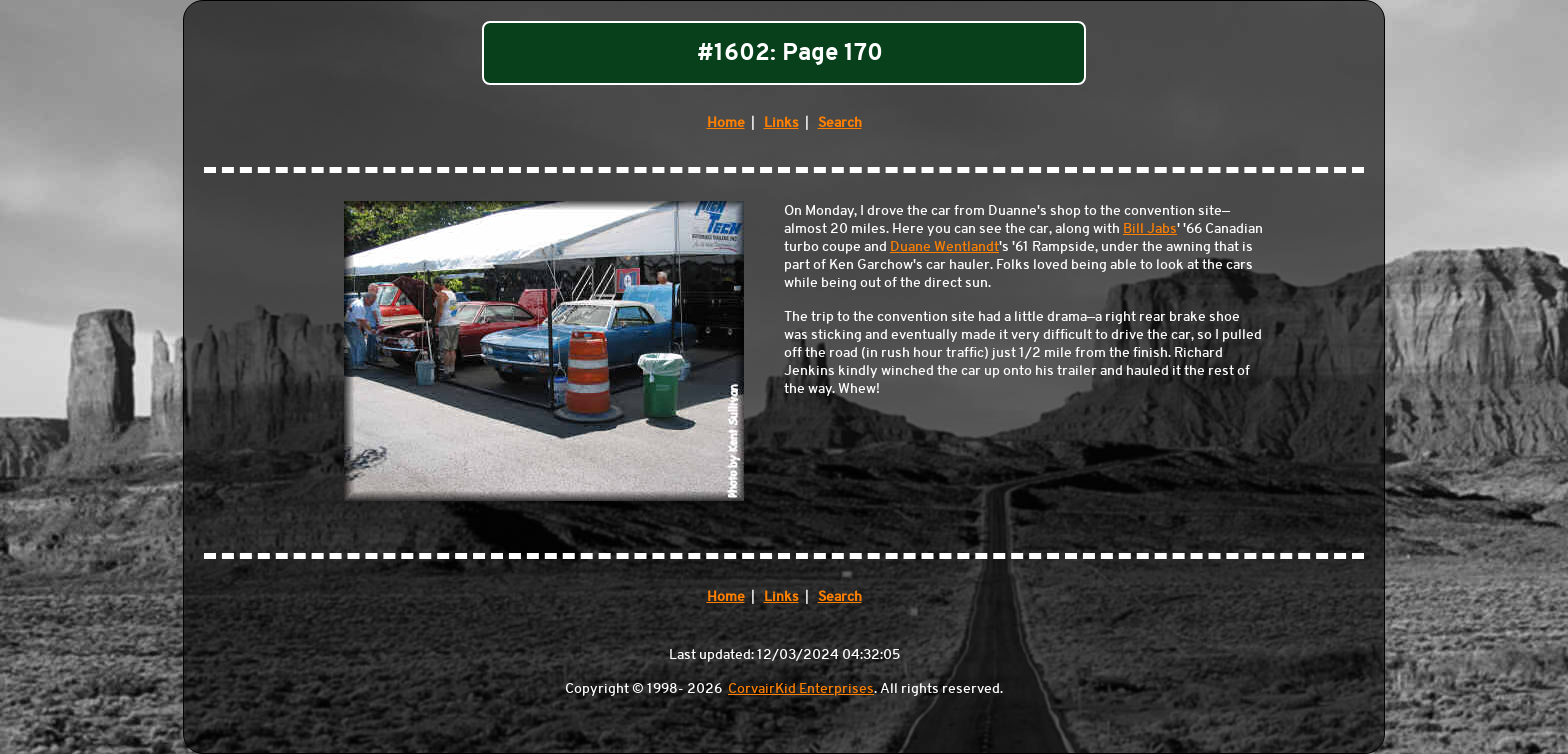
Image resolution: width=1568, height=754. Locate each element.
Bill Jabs (1150, 228)
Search (840, 122)
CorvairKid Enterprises (801, 688)
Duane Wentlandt (944, 246)
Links (781, 122)
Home (726, 122)
